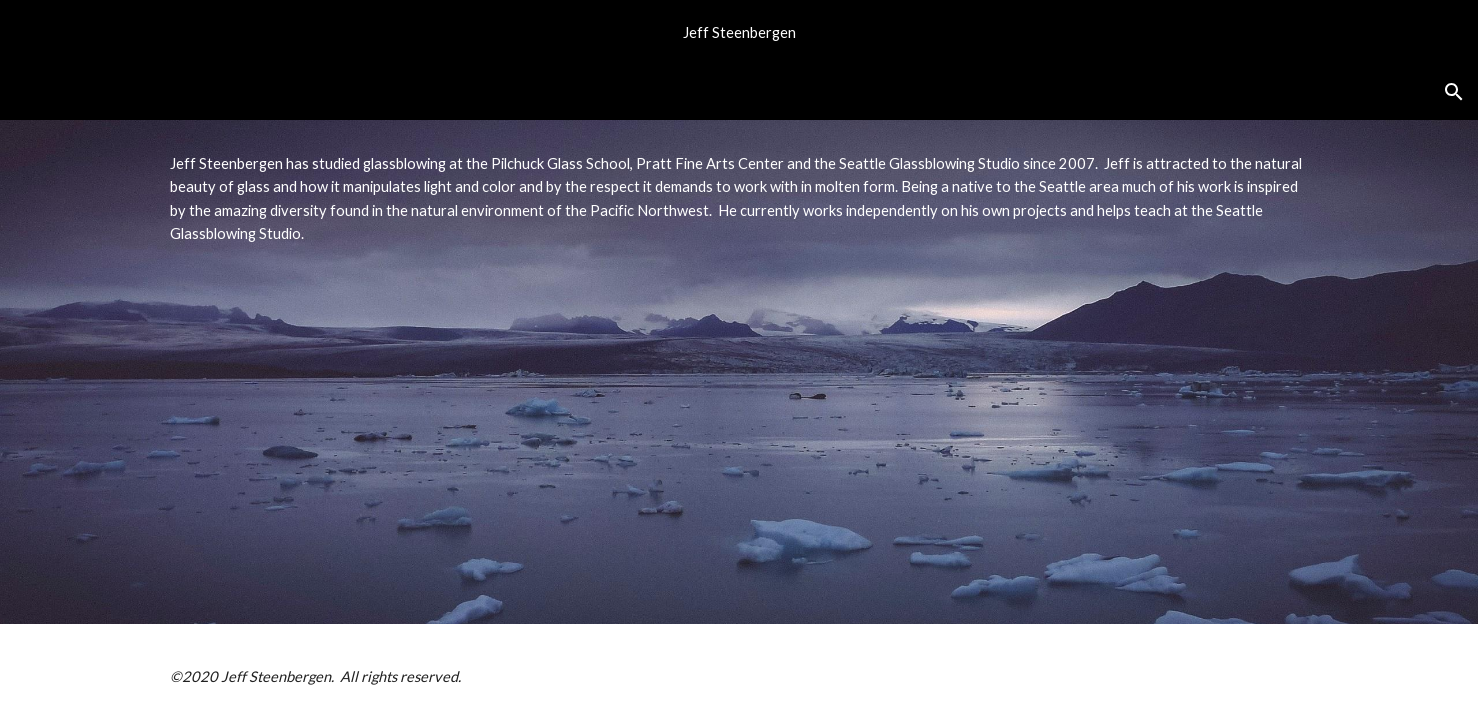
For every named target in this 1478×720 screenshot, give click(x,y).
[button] (1454, 92)
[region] (739, 32)
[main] (739, 372)
